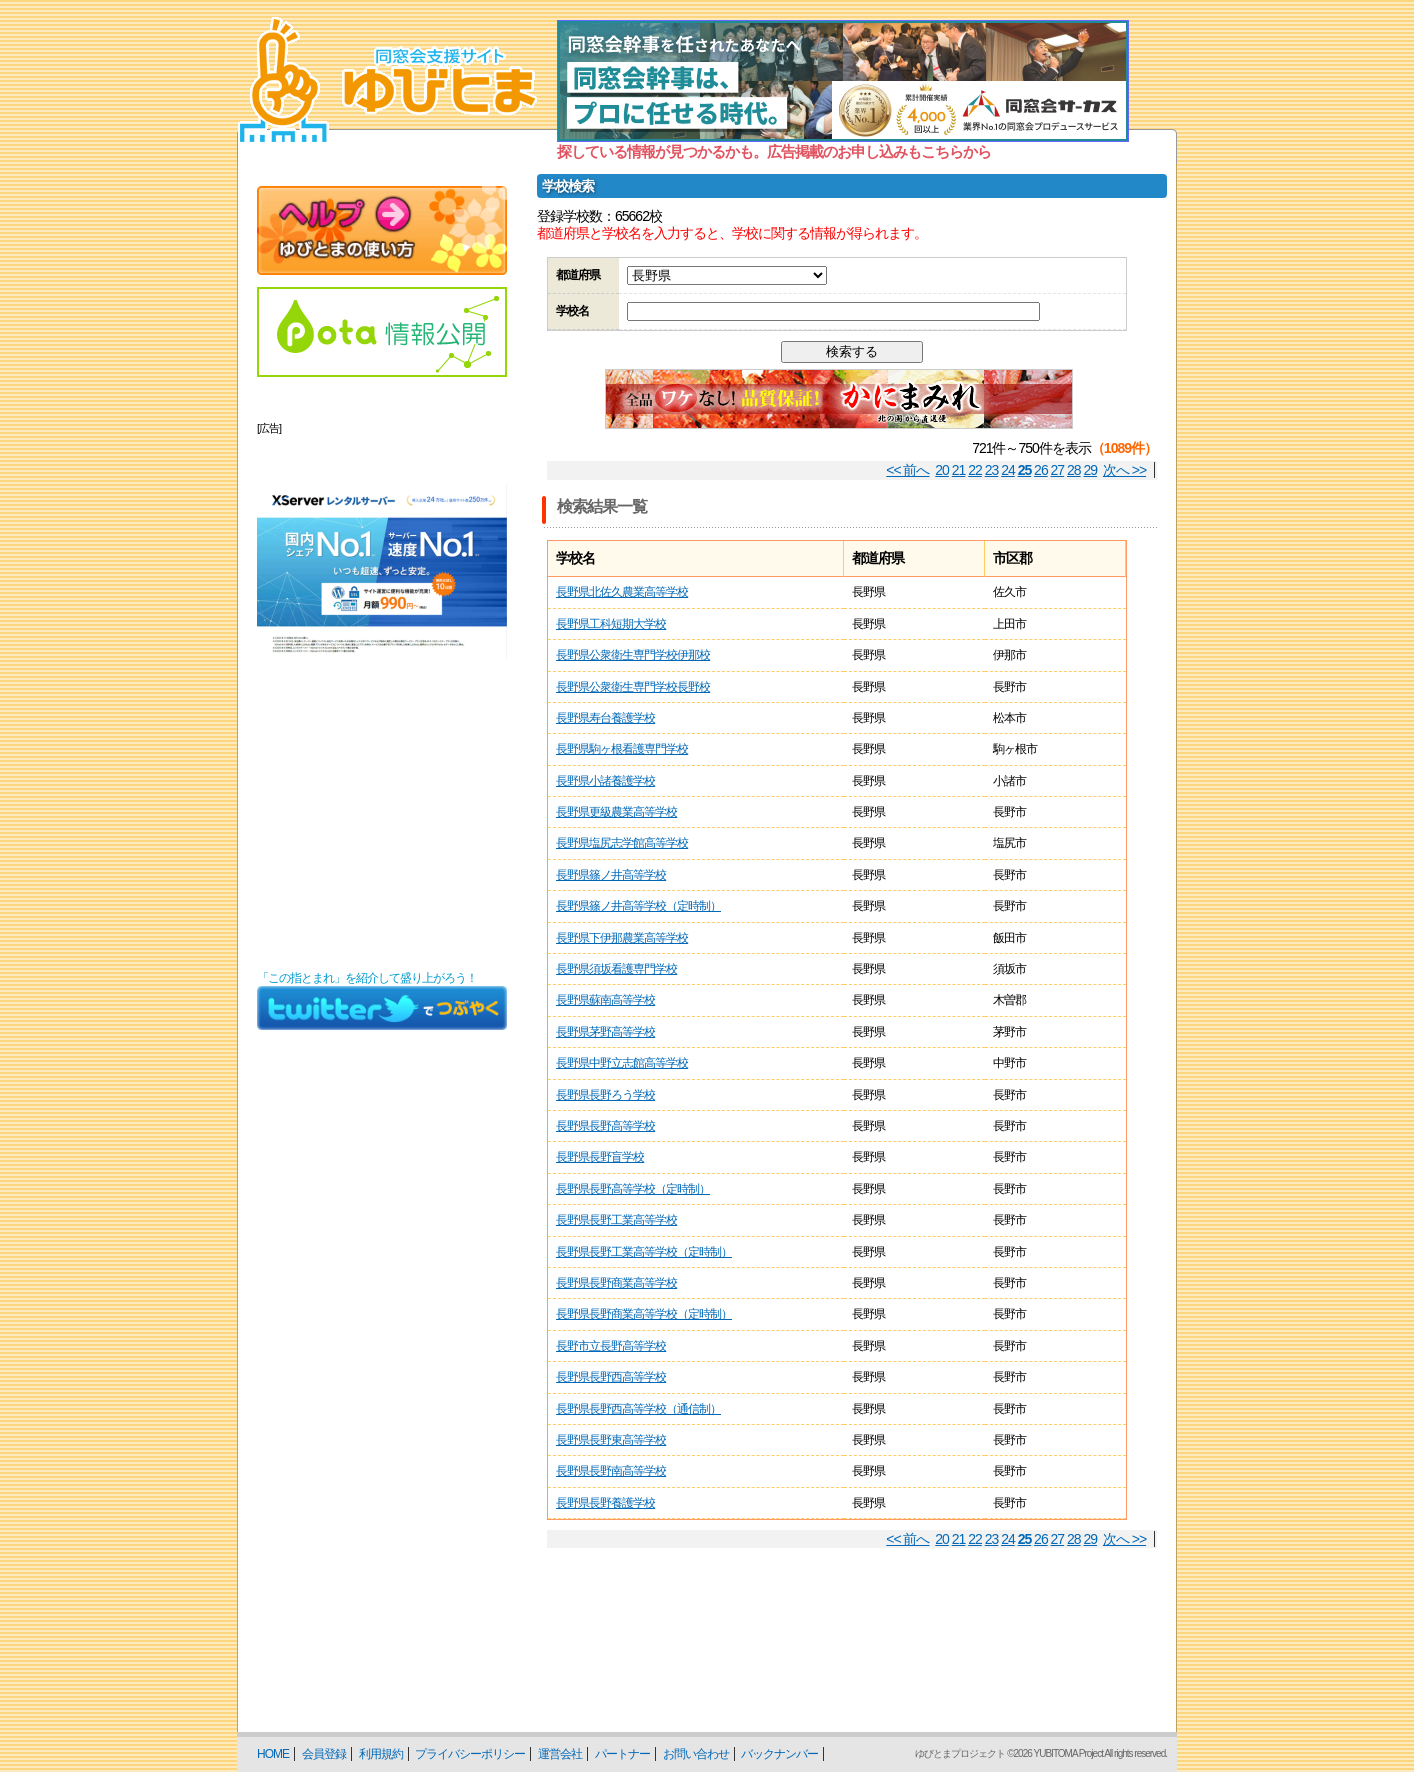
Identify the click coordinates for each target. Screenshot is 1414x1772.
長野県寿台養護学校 (605, 718)
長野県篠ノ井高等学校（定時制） (638, 906)
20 (942, 470)
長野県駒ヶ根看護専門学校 (622, 749)
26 (1041, 470)
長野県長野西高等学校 (611, 1377)
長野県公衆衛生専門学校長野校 (633, 687)
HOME (273, 1754)
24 (1008, 470)
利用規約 (381, 1754)
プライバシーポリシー (470, 1754)
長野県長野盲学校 (600, 1157)
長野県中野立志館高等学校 (622, 1063)
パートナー (622, 1754)
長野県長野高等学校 (605, 1126)
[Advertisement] (382, 834)
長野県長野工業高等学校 (616, 1220)
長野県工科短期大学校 (611, 624)
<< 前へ (907, 470)
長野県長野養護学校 (605, 1503)
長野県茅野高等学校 (605, 1032)
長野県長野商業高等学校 (616, 1283)
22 (975, 470)
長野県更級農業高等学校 (616, 812)
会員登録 (324, 1754)
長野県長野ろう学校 (605, 1095)
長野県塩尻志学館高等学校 (622, 843)
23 (992, 470)
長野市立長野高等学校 (611, 1346)
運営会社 (560, 1754)
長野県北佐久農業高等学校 (622, 592)
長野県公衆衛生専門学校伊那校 (633, 655)
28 (1074, 470)
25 (1025, 470)
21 (959, 470)
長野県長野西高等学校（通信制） (638, 1409)
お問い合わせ (696, 1754)
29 (1091, 470)
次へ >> (1124, 470)
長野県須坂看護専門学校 (616, 969)
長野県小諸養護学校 (605, 781)
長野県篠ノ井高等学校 (611, 875)
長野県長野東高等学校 (611, 1440)
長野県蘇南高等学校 (605, 1000)
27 (1058, 470)
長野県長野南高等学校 (611, 1471)
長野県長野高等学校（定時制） (633, 1189)
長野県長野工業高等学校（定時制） (644, 1252)
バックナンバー (779, 1754)
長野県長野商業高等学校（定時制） (644, 1314)
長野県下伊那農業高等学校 (622, 938)
